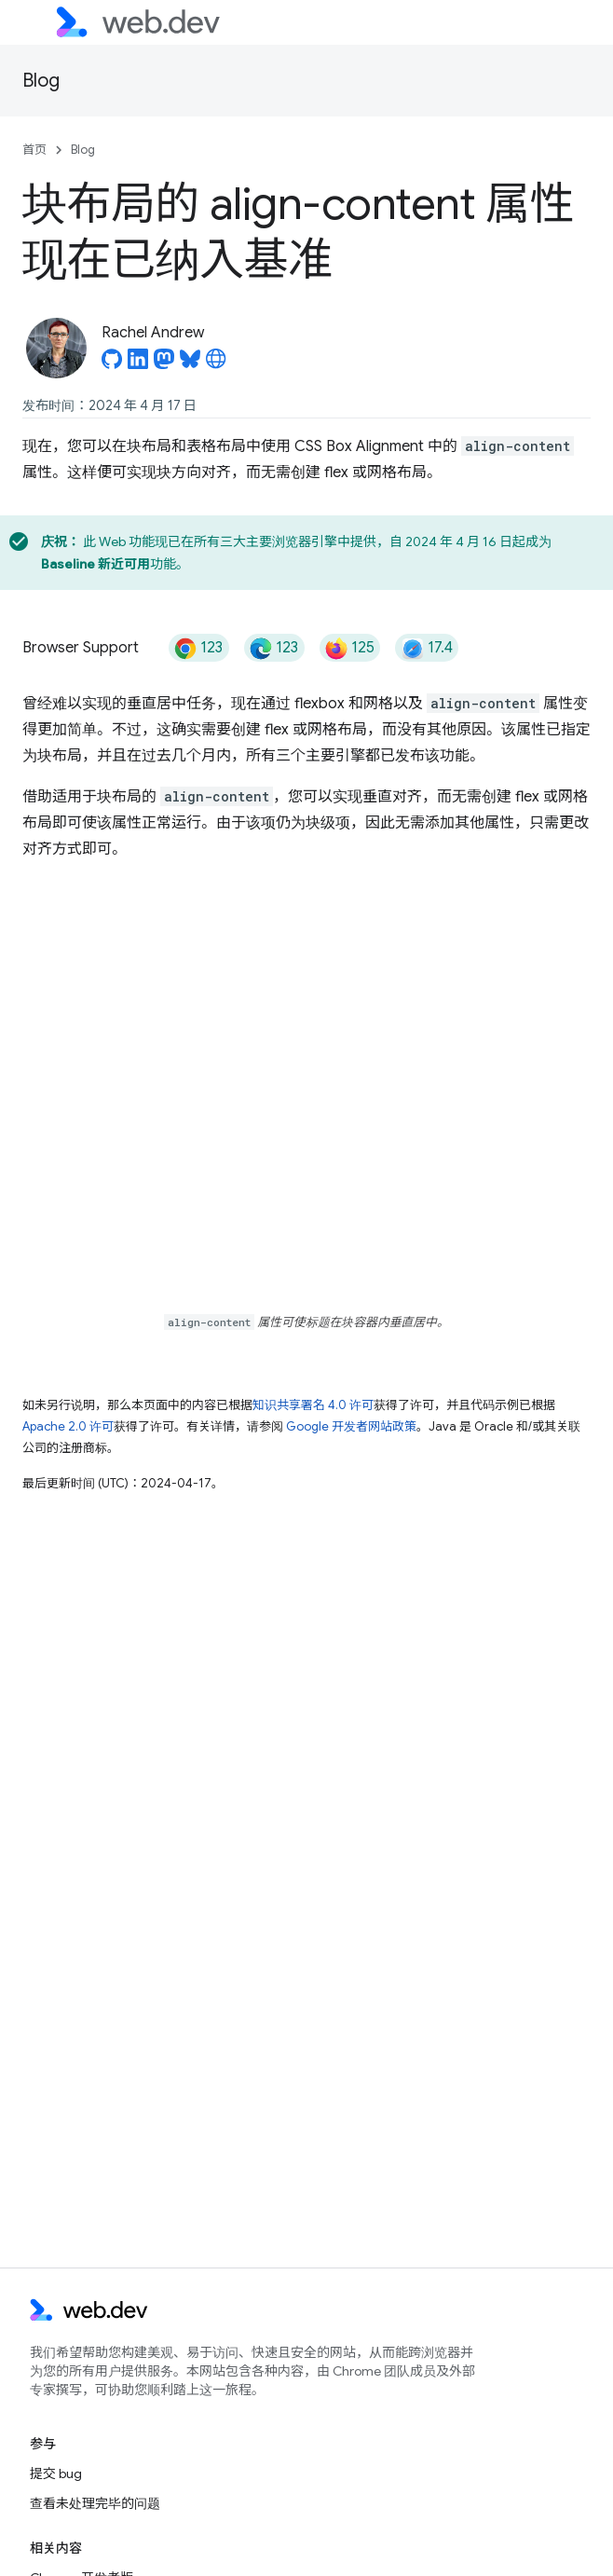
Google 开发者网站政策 (351, 1426)
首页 (34, 150)
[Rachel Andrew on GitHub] (112, 364)
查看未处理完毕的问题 (95, 2503)
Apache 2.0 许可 (68, 1426)
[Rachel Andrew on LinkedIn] (138, 364)
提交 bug (56, 2473)
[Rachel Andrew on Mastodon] (164, 364)
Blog (41, 80)
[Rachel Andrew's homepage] (216, 364)
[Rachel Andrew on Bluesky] (190, 364)
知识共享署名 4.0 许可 (313, 1405)
